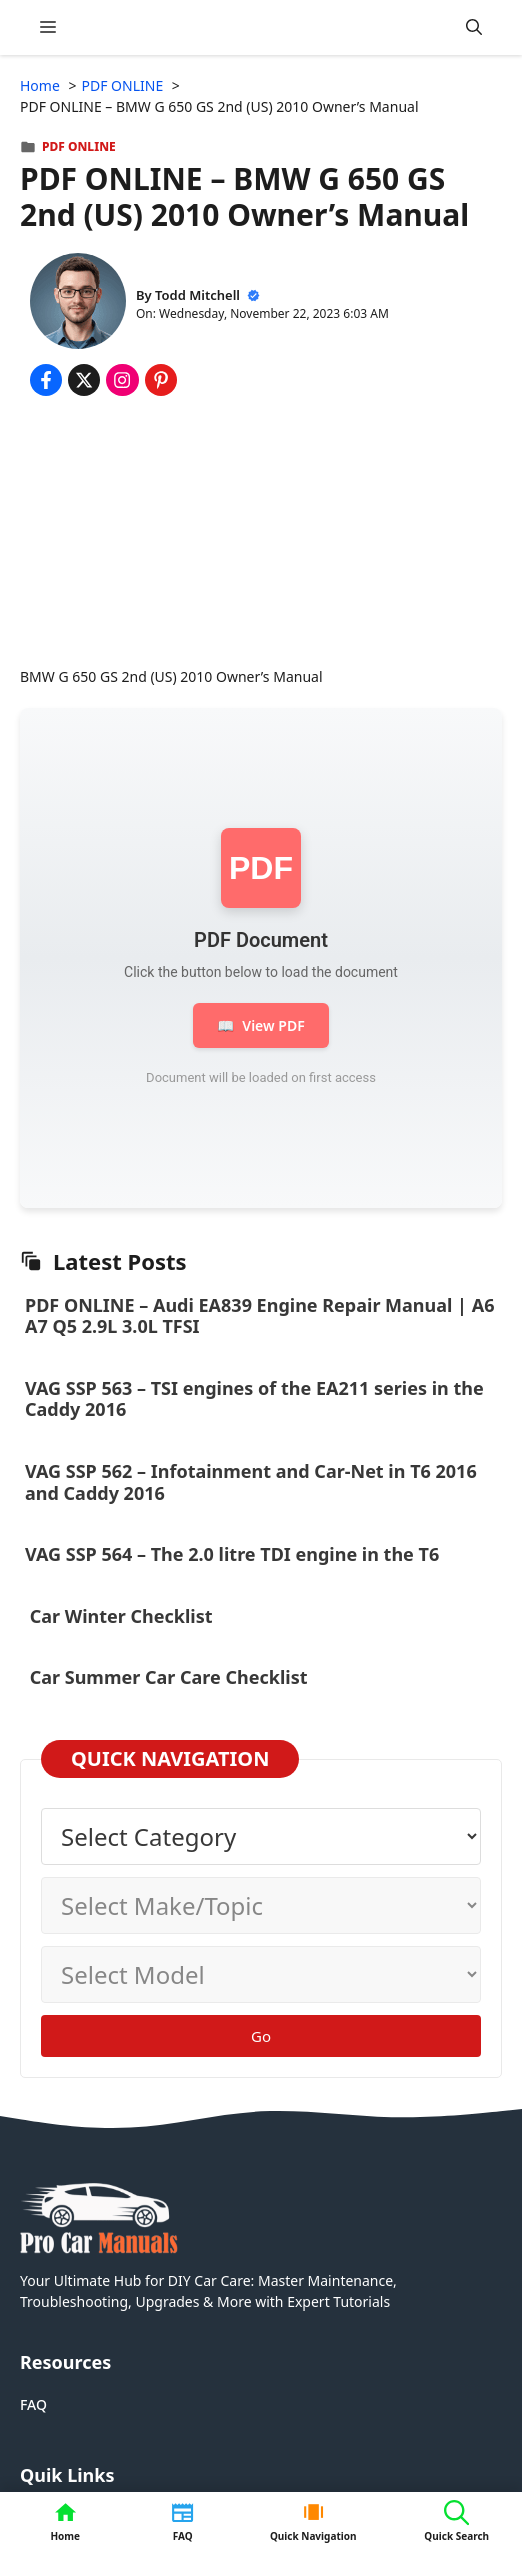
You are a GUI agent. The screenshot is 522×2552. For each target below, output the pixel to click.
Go (261, 2036)
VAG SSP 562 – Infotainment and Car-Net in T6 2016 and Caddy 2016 (251, 1482)
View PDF (260, 1025)
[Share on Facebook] (46, 380)
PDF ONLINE (79, 146)
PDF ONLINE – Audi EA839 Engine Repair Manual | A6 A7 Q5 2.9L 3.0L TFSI (259, 1316)
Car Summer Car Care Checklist (168, 1677)
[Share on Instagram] (122, 380)
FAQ (33, 2404)
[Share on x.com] (84, 380)
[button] (474, 27)
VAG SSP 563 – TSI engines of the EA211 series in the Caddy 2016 (254, 1399)
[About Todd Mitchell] (78, 303)
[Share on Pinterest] (161, 380)
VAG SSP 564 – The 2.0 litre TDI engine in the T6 (232, 1554)
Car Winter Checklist (119, 1616)
